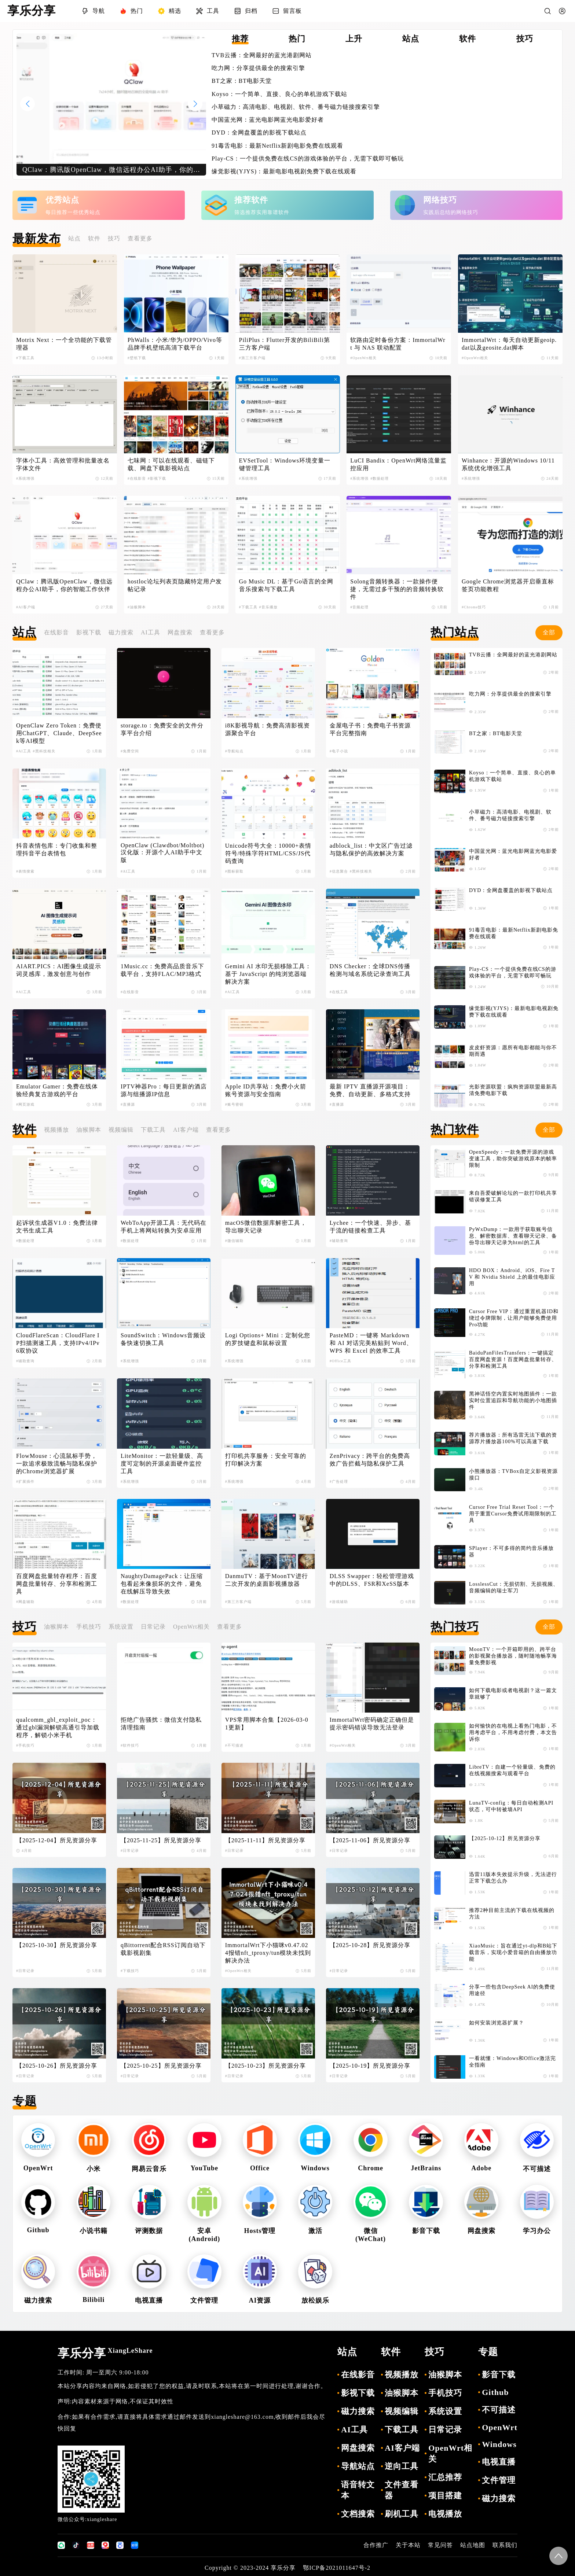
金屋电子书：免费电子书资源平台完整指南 (370, 729)
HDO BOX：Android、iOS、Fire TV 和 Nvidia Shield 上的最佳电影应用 (512, 1277)
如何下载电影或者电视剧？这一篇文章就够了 (513, 1694)
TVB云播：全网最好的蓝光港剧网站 (262, 55)
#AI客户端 (25, 607)
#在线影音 (137, 478)
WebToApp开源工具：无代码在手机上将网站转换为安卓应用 (163, 1227)
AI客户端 (186, 1130)
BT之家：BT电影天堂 (242, 81)
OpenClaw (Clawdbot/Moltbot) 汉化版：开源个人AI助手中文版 (163, 852)
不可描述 (537, 2169)
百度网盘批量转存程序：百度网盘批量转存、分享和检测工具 (56, 1584)
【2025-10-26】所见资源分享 (56, 2066)
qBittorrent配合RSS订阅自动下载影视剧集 (163, 1949)
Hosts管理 (259, 2230)
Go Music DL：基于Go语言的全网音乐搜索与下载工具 (286, 585)
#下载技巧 (130, 1971)
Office (260, 2168)
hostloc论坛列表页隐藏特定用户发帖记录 (175, 585)
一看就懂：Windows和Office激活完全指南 (512, 2062)
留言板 (287, 11)
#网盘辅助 (25, 1602)
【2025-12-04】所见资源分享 (56, 1840)
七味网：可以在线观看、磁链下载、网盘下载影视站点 (171, 464)
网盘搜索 (180, 632)
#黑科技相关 (44, 751)
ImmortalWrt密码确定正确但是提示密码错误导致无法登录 (372, 1724)
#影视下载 (157, 478)
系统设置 (121, 1627)
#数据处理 (379, 478)
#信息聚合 (339, 871)
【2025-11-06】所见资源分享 (370, 1840)
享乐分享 (105, 2353)
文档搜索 (358, 2513)
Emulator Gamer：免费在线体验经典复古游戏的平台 (57, 1090)
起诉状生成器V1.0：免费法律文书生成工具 (57, 1227)
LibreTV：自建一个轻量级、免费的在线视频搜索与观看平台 (512, 1770)
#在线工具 (339, 992)
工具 (207, 11)
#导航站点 (234, 751)
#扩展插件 (25, 1481)
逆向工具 (401, 2466)
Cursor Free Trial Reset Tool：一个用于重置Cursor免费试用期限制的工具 (513, 1513)
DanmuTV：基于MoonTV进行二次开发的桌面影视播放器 (266, 1580)
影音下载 (426, 2230)
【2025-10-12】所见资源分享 (505, 1838)
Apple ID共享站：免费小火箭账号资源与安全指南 (265, 1090)
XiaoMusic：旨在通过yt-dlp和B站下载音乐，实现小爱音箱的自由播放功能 (513, 1952)
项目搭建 (445, 2495)
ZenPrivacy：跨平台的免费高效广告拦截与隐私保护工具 (370, 1460)
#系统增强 (25, 478)
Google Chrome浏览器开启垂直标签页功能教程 (508, 585)
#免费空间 (130, 751)
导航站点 (358, 2466)
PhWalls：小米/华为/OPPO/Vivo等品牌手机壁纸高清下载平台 (175, 344)
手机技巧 (88, 1627)
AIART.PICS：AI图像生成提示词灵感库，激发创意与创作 (58, 970)
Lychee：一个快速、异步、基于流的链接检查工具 (370, 1227)
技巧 (114, 238)
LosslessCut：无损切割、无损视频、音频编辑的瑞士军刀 (513, 1587)
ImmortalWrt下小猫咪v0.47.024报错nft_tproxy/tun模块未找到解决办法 (268, 1953)
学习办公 (537, 2230)
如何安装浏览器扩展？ (496, 2023)
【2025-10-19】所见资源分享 (370, 2066)
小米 (93, 2169)
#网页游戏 (25, 1104)
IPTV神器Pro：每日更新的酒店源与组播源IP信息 (164, 1090)
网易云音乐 (149, 2169)
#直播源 (128, 1104)
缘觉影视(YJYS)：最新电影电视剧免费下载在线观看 (284, 171)
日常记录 (153, 1627)
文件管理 (204, 2300)
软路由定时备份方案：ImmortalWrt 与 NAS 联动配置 (397, 344)
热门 (131, 11)
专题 (24, 2101)
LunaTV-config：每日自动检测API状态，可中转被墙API (511, 1806)
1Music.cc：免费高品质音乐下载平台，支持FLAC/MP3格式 (162, 970)
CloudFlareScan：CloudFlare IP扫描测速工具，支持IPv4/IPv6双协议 (58, 1343)
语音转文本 (358, 2490)
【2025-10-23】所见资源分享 (265, 2066)
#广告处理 (339, 1481)
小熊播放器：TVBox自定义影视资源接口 (513, 1474)
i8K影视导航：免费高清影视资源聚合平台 (267, 729)
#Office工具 (340, 1361)
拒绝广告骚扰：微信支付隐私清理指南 (161, 1724)
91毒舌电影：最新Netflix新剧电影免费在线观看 (277, 146)
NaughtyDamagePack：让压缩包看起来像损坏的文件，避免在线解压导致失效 (162, 1584)
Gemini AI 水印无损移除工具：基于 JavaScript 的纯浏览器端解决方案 (268, 974)
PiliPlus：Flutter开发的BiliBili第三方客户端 (284, 344)
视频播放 (56, 1130)
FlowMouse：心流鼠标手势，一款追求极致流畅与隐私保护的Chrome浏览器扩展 (56, 1463)
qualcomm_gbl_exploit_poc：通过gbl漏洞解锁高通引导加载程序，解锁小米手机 (57, 1727)
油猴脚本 (88, 1130)
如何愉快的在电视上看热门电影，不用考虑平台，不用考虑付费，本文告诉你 (513, 1732)
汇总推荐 (445, 2477)
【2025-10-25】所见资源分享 (161, 2066)
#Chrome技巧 (474, 607)
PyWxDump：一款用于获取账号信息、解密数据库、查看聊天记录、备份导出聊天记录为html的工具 (513, 1236)
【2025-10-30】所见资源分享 (56, 1945)
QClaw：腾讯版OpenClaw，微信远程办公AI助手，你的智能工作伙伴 (64, 585)
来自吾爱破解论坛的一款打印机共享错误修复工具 (513, 1196)
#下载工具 (25, 358)
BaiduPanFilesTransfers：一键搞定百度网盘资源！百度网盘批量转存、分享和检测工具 (513, 1359)
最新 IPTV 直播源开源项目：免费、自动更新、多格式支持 (370, 1090)
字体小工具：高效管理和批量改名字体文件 (63, 464)
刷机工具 (401, 2513)
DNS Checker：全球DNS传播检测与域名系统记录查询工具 (370, 970)
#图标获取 (234, 871)
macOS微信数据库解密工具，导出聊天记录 (266, 1227)
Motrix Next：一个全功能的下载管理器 (64, 344)
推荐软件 (251, 199)
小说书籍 (93, 2230)
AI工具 (150, 632)
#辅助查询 (339, 1241)
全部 (549, 632)
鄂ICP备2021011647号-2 (336, 2568)
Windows (315, 2168)
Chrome (370, 2168)
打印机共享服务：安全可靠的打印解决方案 (265, 1460)
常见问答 (440, 2545)
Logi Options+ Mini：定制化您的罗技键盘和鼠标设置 (267, 1339)
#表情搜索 (25, 871)
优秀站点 (62, 199)
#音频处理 (359, 607)
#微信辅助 (234, 1241)
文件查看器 (401, 2490)
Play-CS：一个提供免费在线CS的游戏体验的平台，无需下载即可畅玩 (308, 158)
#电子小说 (339, 751)
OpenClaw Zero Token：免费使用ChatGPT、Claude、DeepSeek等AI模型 (59, 733)
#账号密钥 (234, 1104)
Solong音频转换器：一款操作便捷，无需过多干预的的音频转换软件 (397, 589)
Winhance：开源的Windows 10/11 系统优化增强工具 (509, 464)
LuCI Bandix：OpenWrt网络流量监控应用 (398, 464)
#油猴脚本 (137, 607)
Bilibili (94, 2299)
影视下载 (88, 632)
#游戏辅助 (339, 1602)
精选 (169, 11)
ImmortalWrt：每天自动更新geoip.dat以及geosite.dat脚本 (509, 344)
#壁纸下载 (137, 358)
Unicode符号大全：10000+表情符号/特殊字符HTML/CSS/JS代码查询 (268, 853)
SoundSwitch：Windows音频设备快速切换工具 (163, 1339)
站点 (74, 238)
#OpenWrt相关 (363, 358)
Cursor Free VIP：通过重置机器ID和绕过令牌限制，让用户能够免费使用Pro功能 (513, 1318)
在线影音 (56, 632)
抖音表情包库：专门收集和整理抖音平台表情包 (56, 849)
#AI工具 (23, 751)
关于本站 (408, 2545)
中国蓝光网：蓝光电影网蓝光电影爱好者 (268, 120)
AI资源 (260, 2300)
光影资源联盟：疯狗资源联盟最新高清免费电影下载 (513, 1090)
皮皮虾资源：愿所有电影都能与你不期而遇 (513, 1051)
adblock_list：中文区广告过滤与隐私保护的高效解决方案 (371, 849)
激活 (315, 2230)
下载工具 (153, 1130)
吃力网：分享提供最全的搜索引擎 (258, 68)
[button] (195, 103)
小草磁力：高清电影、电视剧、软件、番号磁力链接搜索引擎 (296, 107)
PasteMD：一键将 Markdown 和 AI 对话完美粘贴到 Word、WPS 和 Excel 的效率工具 (371, 1343)
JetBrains (426, 2168)
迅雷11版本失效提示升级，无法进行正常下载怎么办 (513, 1878)
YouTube (204, 2168)
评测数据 (149, 2230)
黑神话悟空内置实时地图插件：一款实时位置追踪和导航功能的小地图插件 (513, 1400)
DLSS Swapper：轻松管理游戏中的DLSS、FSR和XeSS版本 (372, 1580)
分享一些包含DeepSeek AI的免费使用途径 (512, 1990)
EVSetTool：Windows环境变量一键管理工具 (285, 464)
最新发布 (36, 238)
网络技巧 (440, 199)
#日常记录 (130, 1851)
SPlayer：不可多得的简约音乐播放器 (511, 1551)
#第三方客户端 (252, 358)
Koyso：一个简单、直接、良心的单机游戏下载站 (279, 94)
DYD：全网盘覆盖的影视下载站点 (259, 132)
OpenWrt (38, 2168)
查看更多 (140, 238)
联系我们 (504, 2545)
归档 (245, 11)
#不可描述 (234, 1745)
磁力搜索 (121, 632)
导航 (93, 11)
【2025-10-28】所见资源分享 (370, 1945)
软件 (94, 238)
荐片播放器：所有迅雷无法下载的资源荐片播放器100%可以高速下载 (513, 1438)
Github (38, 2230)
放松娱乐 (315, 2300)
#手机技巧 (25, 1745)
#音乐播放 (268, 607)
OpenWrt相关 (191, 1627)
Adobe (481, 2168)
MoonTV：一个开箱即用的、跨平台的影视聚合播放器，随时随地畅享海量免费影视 (513, 1656)
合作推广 (375, 2545)
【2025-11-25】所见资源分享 (161, 1840)
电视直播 (149, 2300)
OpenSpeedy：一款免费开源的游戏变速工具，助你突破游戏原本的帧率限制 (513, 1158)
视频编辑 (121, 1130)
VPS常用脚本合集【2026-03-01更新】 (266, 1724)
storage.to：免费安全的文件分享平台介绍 (162, 729)
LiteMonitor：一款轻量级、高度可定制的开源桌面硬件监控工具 (162, 1463)
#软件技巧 (130, 1745)
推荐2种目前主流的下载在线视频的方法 (511, 1914)
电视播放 (445, 2513)
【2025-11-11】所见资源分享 (265, 1840)
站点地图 (472, 2545)
